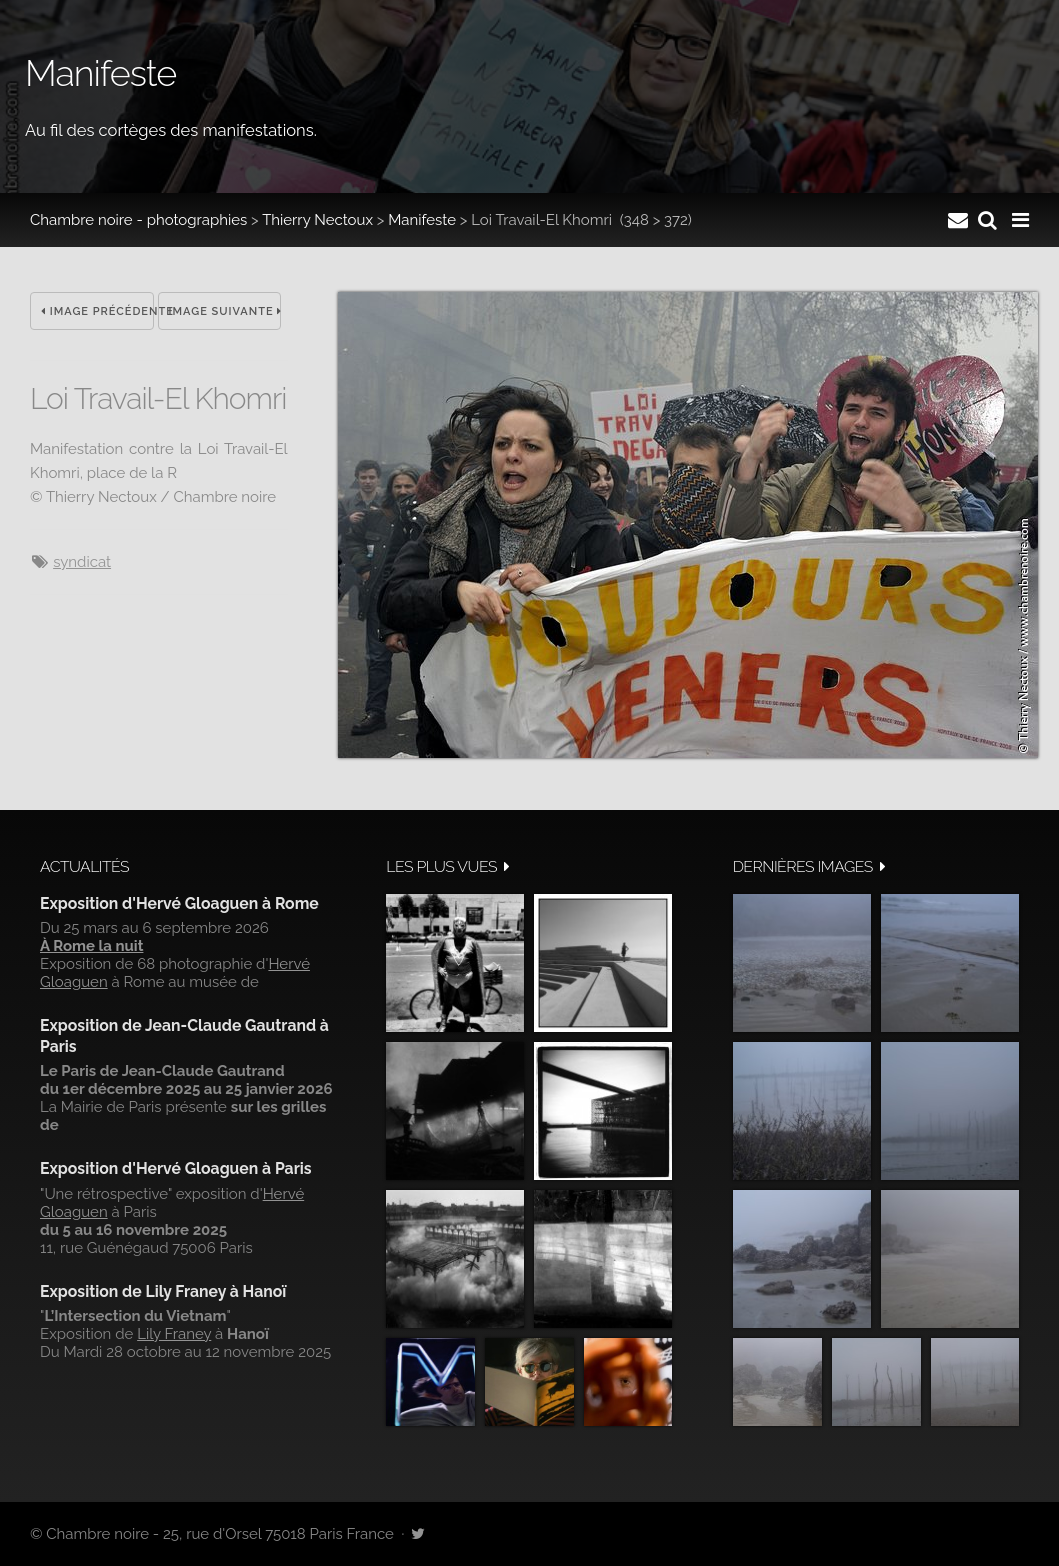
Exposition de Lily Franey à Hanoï (163, 1291)
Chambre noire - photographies (138, 220)
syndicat (82, 562)
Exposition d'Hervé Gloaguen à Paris (176, 1168)
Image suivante (225, 311)
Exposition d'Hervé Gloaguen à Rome (179, 903)
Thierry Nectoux (317, 220)
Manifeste (422, 220)
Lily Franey (174, 1334)
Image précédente (97, 311)
